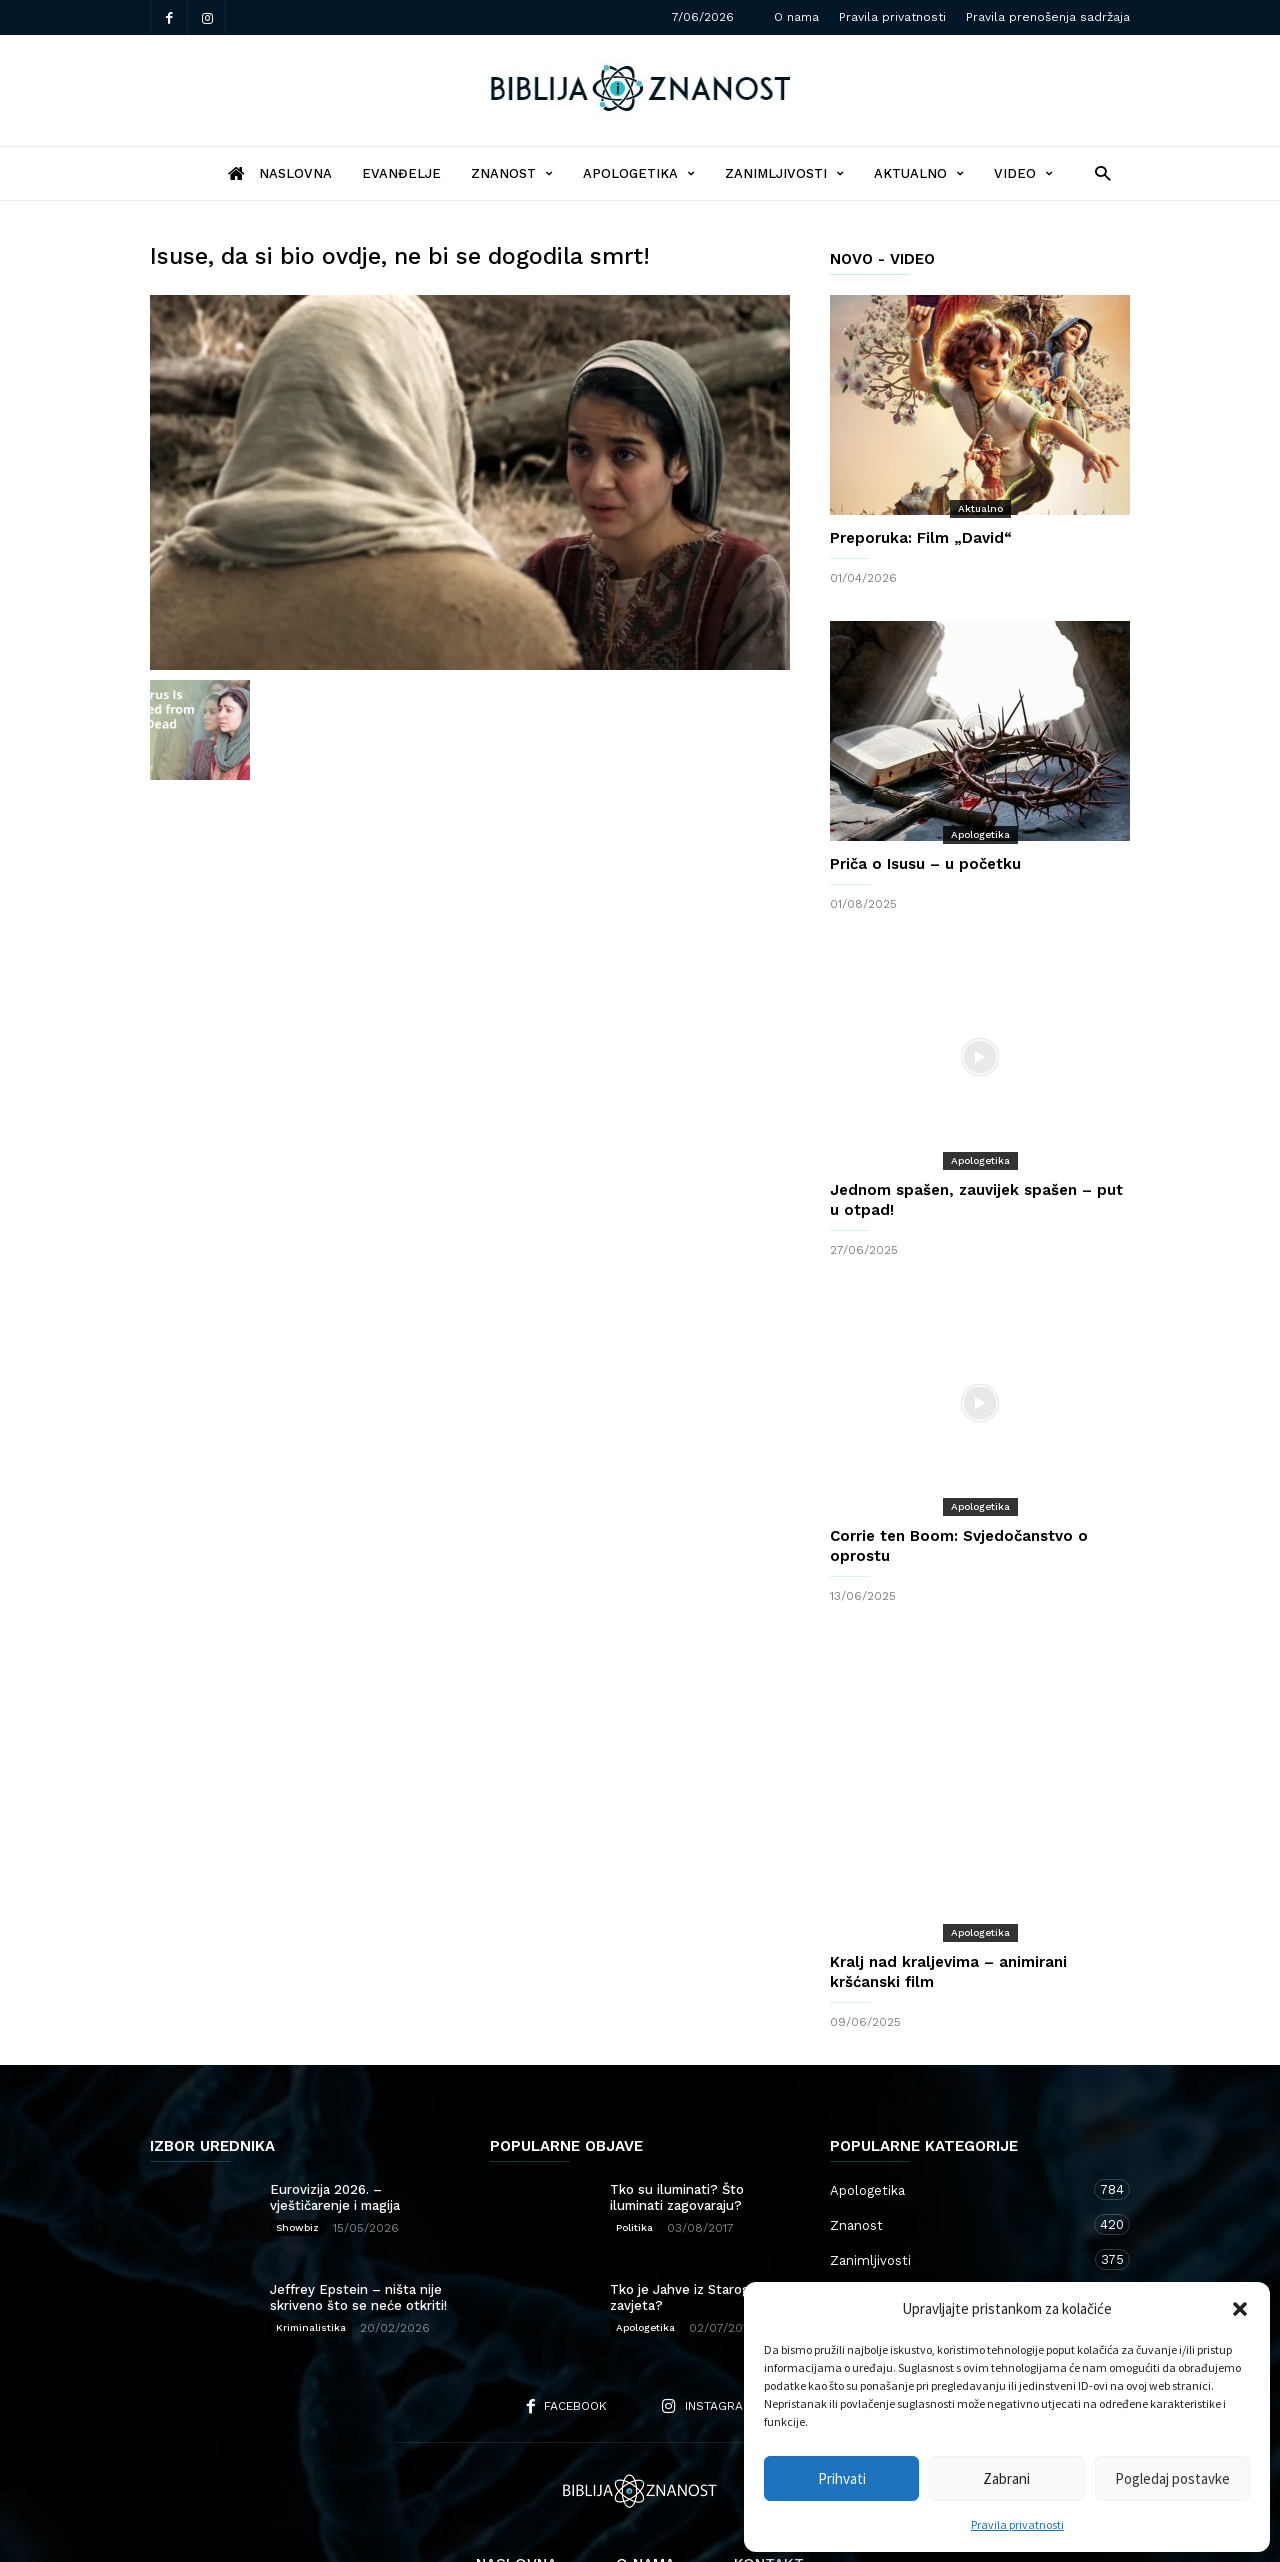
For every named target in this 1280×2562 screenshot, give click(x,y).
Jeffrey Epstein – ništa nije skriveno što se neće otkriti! (358, 2217)
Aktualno (919, 173)
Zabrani (1006, 2478)
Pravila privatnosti (1017, 2524)
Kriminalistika (311, 2247)
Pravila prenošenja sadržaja (1048, 17)
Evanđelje (401, 173)
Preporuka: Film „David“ (921, 538)
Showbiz (297, 2147)
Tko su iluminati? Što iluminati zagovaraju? (677, 2117)
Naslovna (516, 2484)
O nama (796, 17)
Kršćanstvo (960, 2249)
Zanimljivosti (784, 173)
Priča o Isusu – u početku (925, 864)
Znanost (512, 173)
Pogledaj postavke (1172, 2478)
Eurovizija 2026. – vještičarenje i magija (335, 2117)
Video (1023, 173)
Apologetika (639, 173)
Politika (634, 2147)
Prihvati (842, 2478)
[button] (1240, 2309)
